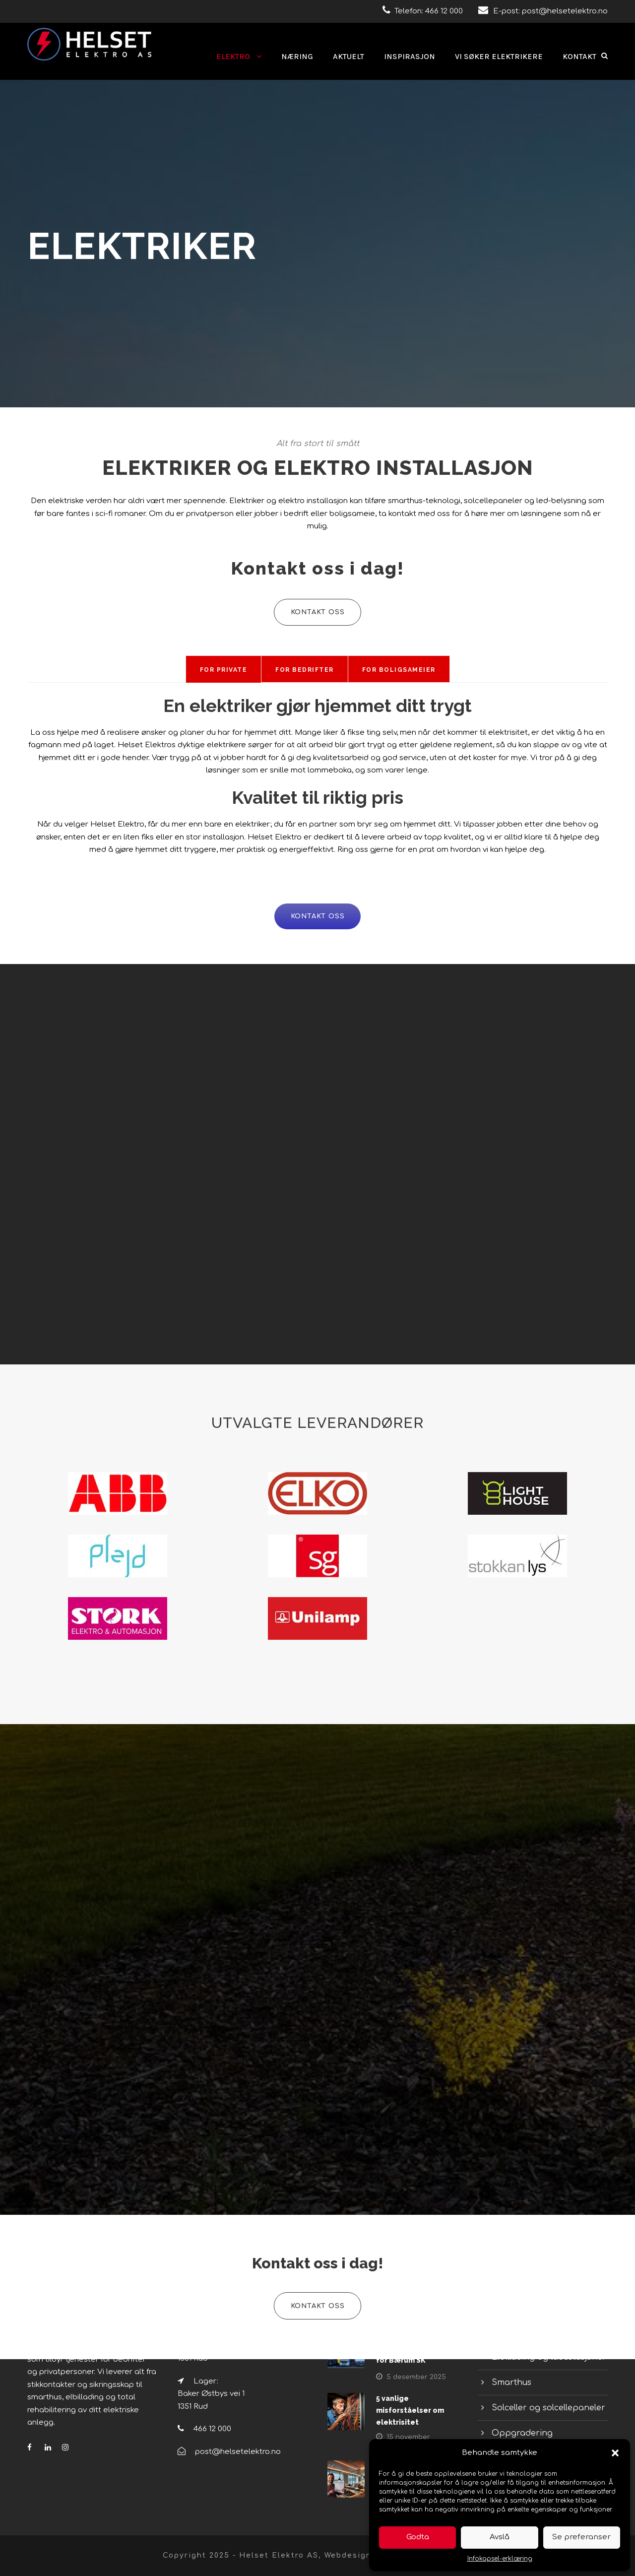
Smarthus (511, 2382)
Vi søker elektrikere (499, 56)
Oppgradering (522, 2433)
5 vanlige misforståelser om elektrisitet (410, 2410)
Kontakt (579, 56)
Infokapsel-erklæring (499, 2558)
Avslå (499, 2537)
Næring (297, 56)
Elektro (233, 56)
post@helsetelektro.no (565, 11)
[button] (615, 2453)
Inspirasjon (409, 56)
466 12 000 (444, 11)
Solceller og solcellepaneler (548, 2407)
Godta (417, 2537)
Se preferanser (581, 2537)
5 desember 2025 (416, 2377)
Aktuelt (348, 56)
